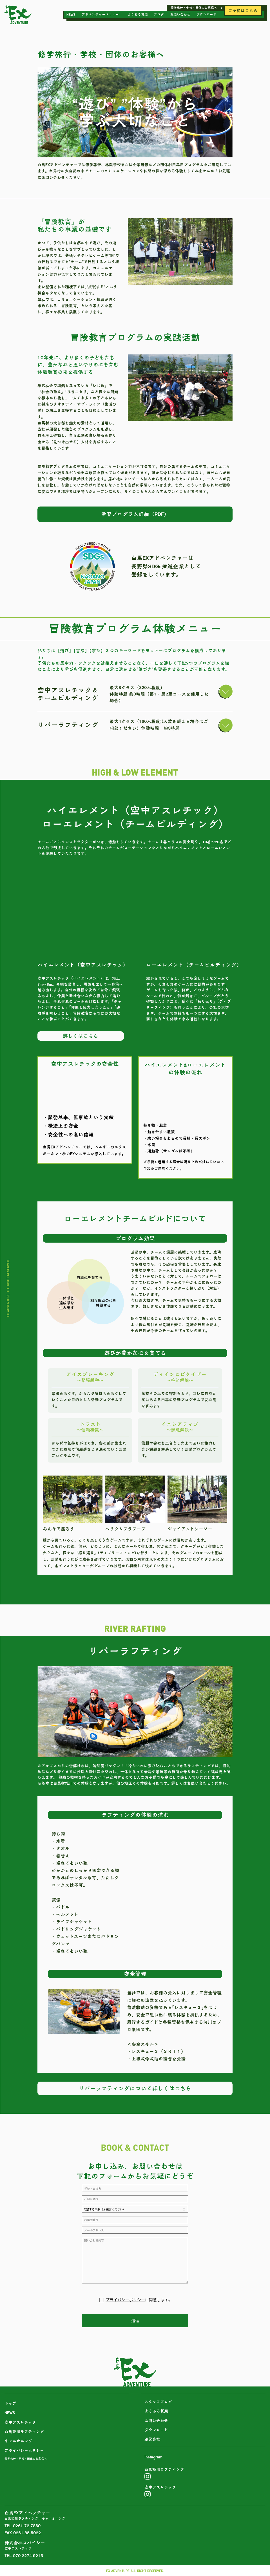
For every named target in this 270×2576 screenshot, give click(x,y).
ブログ (159, 14)
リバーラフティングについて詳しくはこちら (135, 2088)
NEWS (70, 14)
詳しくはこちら (80, 1035)
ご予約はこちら (243, 10)
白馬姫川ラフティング (24, 2432)
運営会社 (152, 2439)
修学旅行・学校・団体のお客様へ (194, 7)
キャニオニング (18, 2441)
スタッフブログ (158, 2402)
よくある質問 (138, 14)
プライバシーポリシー (125, 2299)
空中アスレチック (20, 2422)
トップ (10, 2403)
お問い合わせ (180, 14)
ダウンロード (206, 14)
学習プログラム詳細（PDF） (135, 514)
